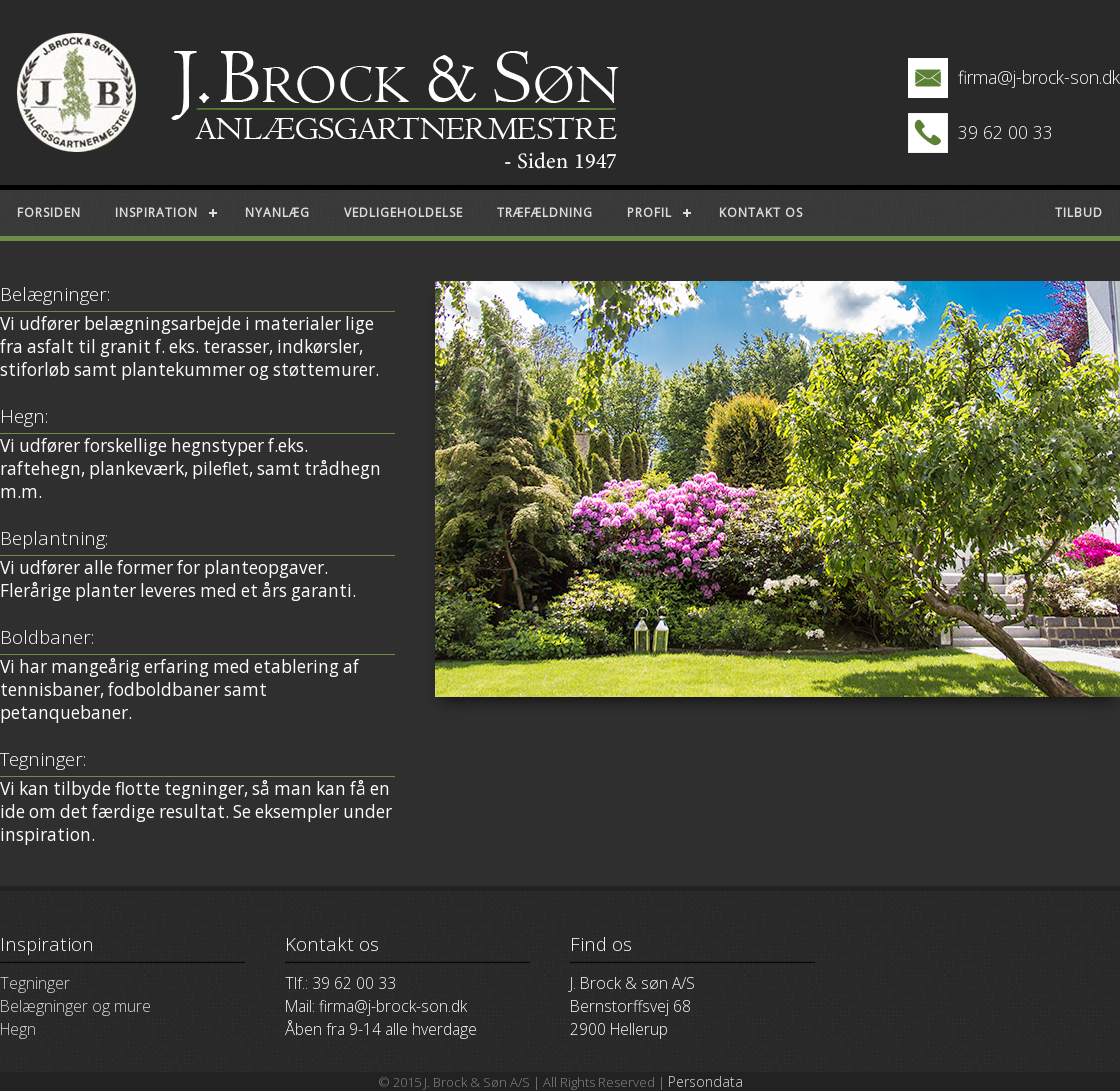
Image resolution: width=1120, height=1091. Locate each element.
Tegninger (35, 983)
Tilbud (1079, 212)
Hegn (18, 1029)
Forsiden (49, 212)
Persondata (705, 1081)
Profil (649, 212)
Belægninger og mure (75, 1006)
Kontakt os (761, 212)
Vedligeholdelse (403, 212)
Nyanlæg (277, 212)
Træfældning (545, 212)
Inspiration (156, 212)
